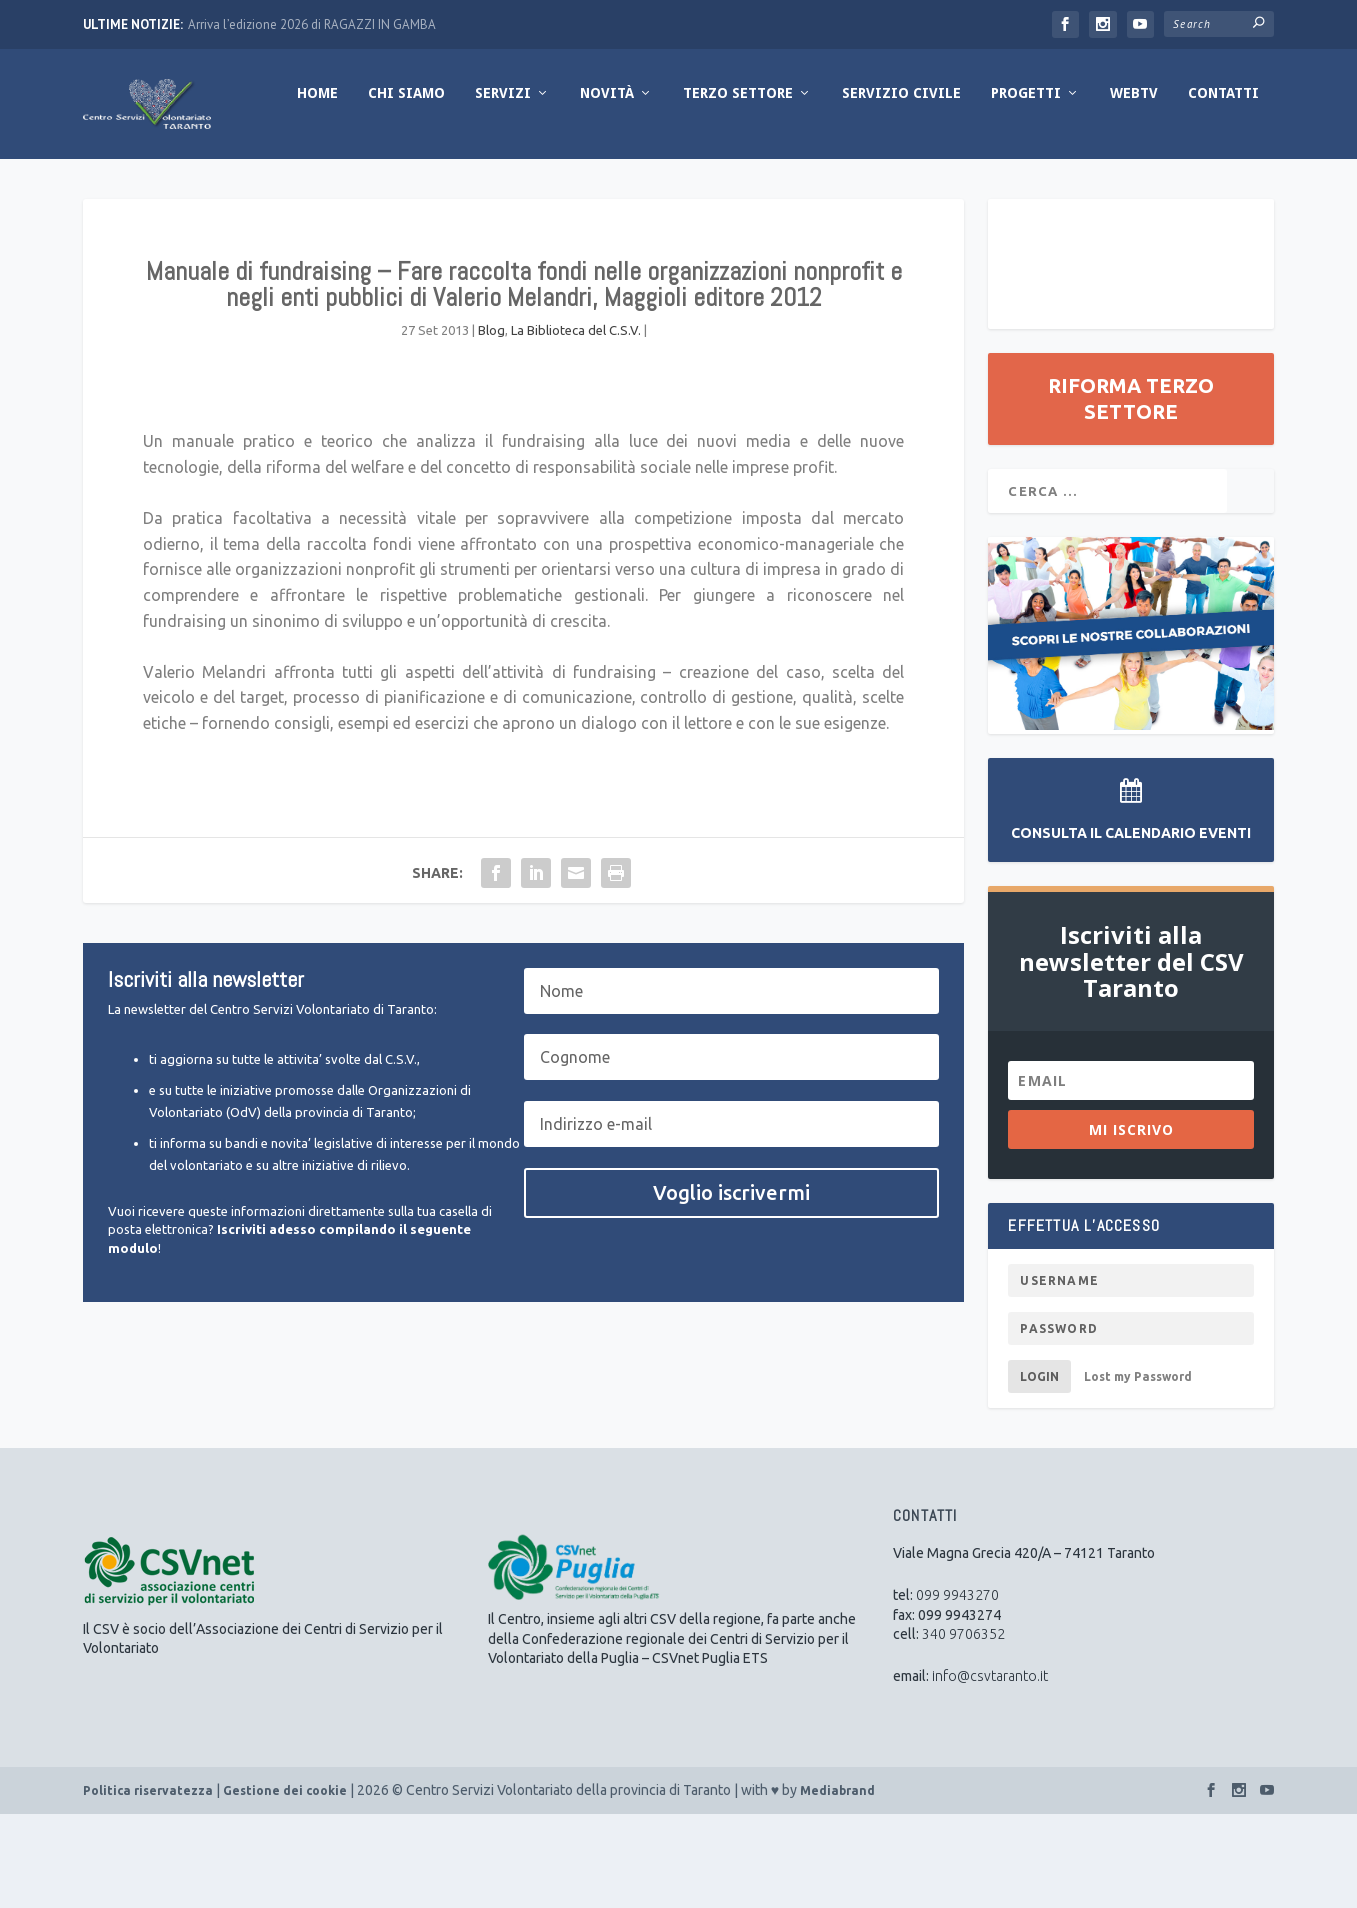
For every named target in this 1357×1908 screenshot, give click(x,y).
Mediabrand (837, 1884)
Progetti (827, 187)
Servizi (304, 187)
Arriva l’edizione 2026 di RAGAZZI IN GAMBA (312, 24)
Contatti (1024, 187)
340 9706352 (963, 1728)
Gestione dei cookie (285, 1884)
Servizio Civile (702, 187)
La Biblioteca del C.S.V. (576, 424)
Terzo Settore (539, 187)
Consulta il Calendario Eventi (1131, 927)
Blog (491, 424)
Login (1039, 1470)
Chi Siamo (207, 187)
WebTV (935, 187)
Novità (408, 187)
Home (118, 187)
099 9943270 (957, 1689)
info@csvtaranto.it (990, 1770)
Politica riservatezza (148, 1884)
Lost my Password (1138, 1470)
